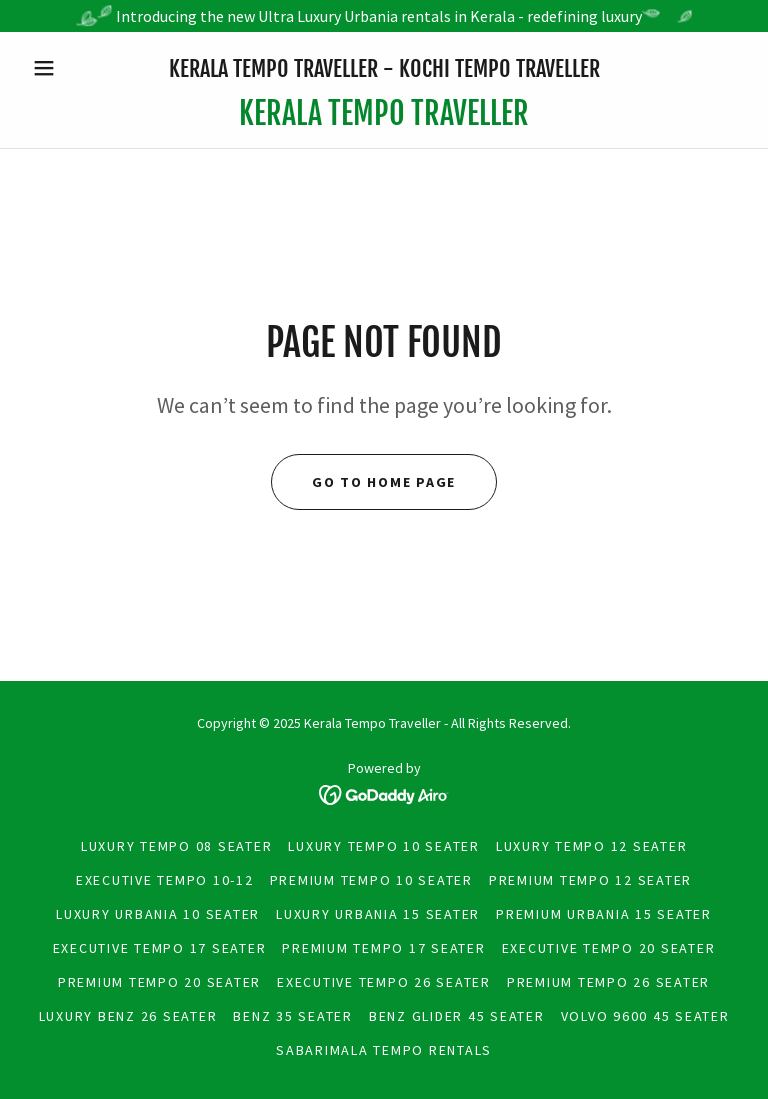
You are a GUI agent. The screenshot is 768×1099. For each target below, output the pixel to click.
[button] (78, 68)
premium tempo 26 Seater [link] (608, 982)
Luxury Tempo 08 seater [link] (177, 846)
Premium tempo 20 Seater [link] (159, 982)
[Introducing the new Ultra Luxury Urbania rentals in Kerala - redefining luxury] (384, 16)
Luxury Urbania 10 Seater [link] (158, 914)
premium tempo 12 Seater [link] (590, 880)
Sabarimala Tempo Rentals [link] (384, 1050)
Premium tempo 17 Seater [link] (383, 948)
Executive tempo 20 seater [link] (609, 948)
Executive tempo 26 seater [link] (384, 982)
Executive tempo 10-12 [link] (165, 880)
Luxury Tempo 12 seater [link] (592, 846)
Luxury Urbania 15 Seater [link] (378, 914)
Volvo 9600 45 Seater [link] (645, 1016)
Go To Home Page (384, 482)
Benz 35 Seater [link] (293, 1016)
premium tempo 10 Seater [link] (371, 880)
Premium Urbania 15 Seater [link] (604, 914)
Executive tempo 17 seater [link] (160, 948)
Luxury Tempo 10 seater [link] (384, 846)
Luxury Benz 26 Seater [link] (128, 1016)
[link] (384, 119)
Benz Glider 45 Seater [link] (457, 1016)
